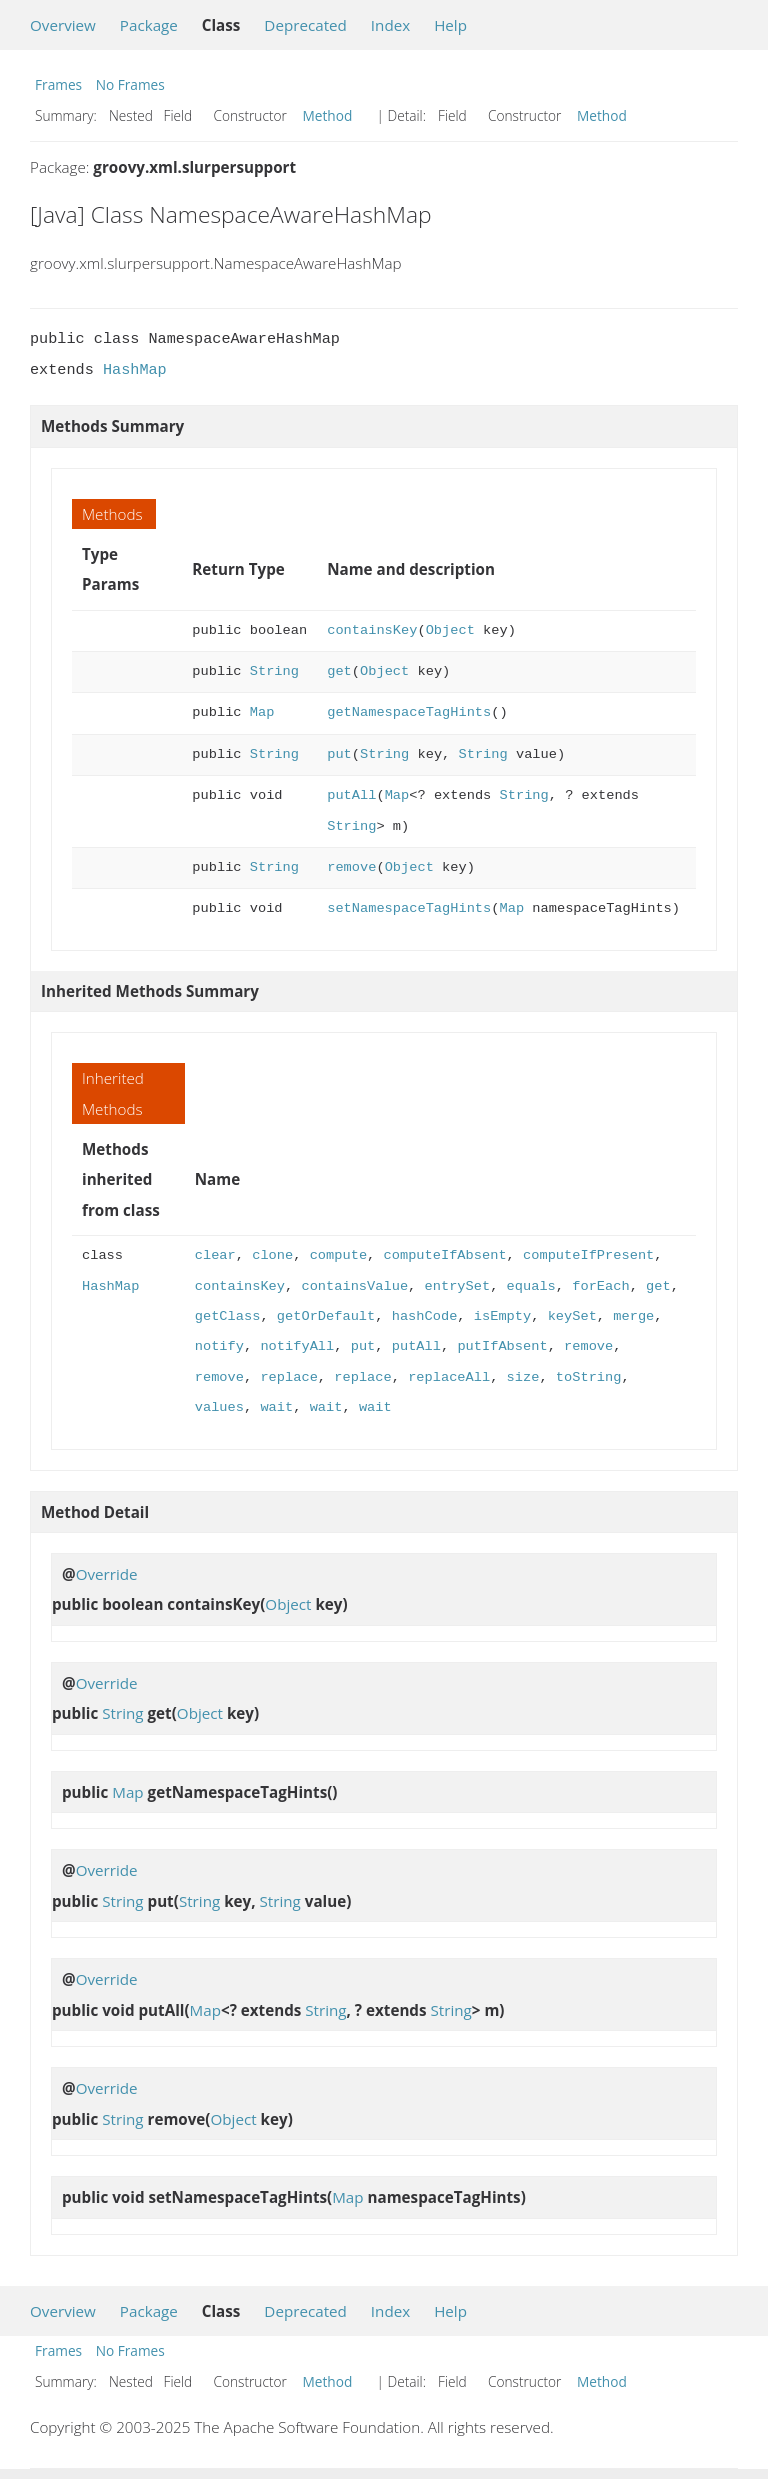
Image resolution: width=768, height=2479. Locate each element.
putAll (351, 795)
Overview (63, 25)
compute (338, 1255)
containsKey (372, 630)
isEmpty (502, 1316)
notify (219, 1346)
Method (328, 115)
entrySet (457, 1286)
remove (351, 867)
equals (530, 1286)
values (219, 1407)
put (339, 754)
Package (149, 25)
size (522, 1377)
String (274, 671)
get (339, 671)
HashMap (135, 370)
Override (107, 1574)
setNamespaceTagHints (409, 908)
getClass (228, 1316)
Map (262, 712)
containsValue (354, 1286)
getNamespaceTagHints (409, 712)
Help (450, 25)
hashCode (425, 1316)
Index (390, 25)
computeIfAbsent (444, 1255)
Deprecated (305, 25)
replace (288, 1377)
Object (450, 630)
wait (276, 1407)
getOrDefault (326, 1316)
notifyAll (297, 1346)
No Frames (130, 84)
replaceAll (449, 1377)
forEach (600, 1286)
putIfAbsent (502, 1346)
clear (215, 1255)
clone (272, 1255)
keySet (572, 1316)
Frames (58, 84)
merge (633, 1316)
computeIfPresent (588, 1255)
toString (589, 1377)
